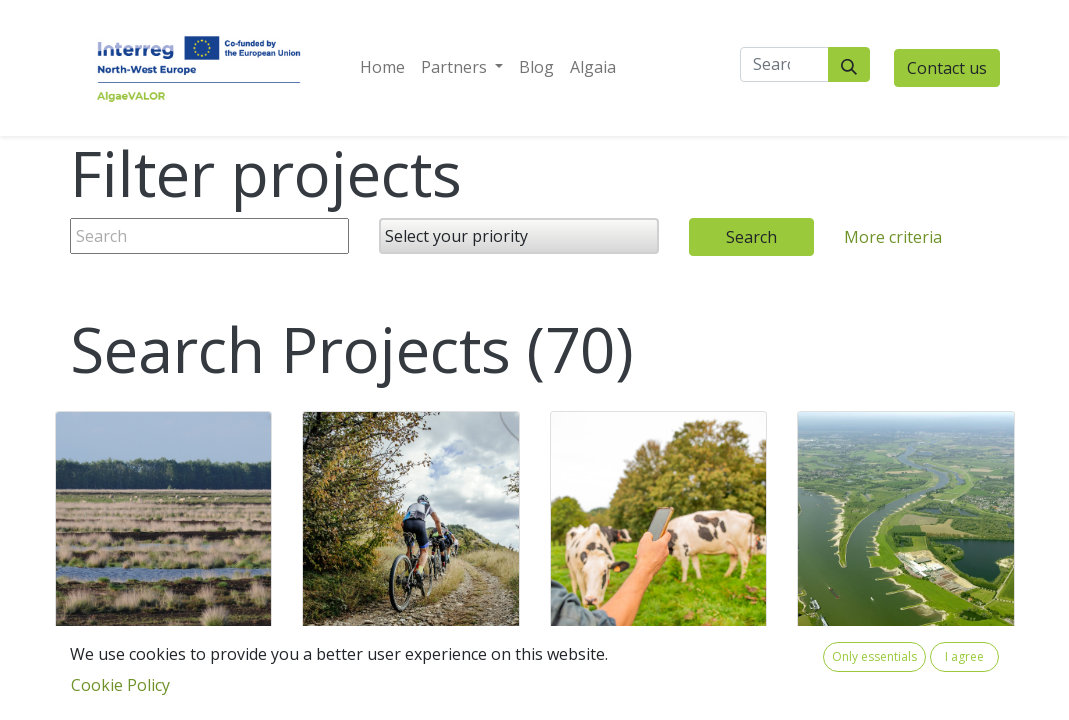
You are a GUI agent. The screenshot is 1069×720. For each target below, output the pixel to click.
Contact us (947, 68)
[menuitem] (382, 67)
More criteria (893, 237)
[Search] (849, 64)
